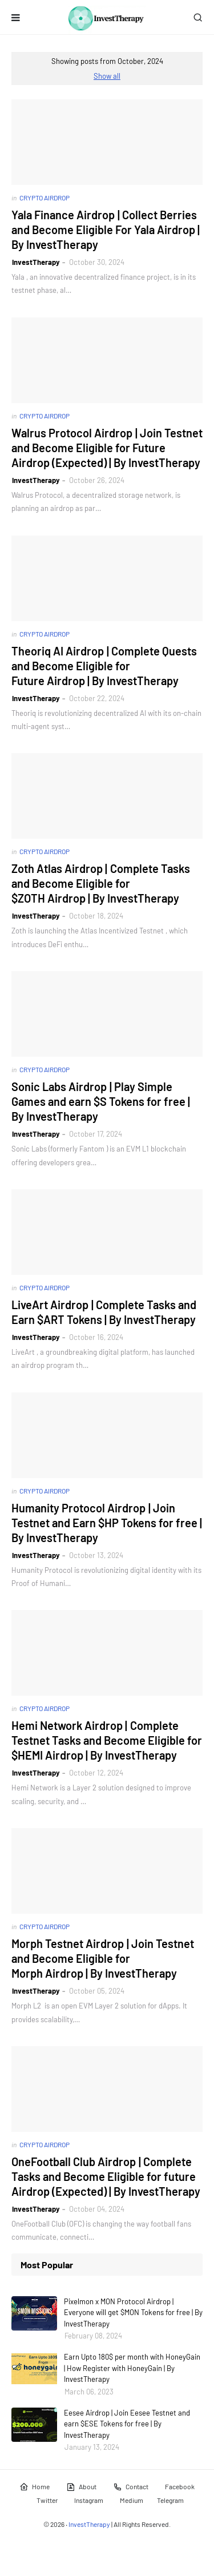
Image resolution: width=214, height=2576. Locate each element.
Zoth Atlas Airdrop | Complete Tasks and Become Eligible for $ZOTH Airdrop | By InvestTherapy (100, 883)
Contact (130, 2487)
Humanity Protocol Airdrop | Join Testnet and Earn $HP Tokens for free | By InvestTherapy (106, 1522)
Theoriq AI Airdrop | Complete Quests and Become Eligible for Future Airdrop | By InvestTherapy (104, 665)
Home (34, 2487)
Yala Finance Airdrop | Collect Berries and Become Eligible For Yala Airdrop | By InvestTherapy (105, 229)
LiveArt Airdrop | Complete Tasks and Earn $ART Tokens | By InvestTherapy (103, 1312)
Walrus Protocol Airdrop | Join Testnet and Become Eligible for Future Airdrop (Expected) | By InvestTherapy (107, 447)
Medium (131, 2500)
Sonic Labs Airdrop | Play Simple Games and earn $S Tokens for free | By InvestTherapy (100, 1101)
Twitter (47, 2500)
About (81, 2487)
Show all (107, 75)
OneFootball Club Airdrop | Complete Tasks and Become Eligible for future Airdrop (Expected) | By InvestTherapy (105, 2176)
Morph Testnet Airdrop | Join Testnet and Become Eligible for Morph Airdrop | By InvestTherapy (102, 1958)
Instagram (88, 2500)
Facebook (180, 2486)
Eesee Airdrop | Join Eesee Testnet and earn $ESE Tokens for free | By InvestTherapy (127, 2424)
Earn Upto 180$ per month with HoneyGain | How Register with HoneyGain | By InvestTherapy (132, 2368)
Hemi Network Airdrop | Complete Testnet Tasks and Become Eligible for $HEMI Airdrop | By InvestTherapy (106, 1740)
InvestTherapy (36, 262)
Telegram (170, 2500)
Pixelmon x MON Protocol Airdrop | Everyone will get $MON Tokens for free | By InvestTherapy (133, 2312)
